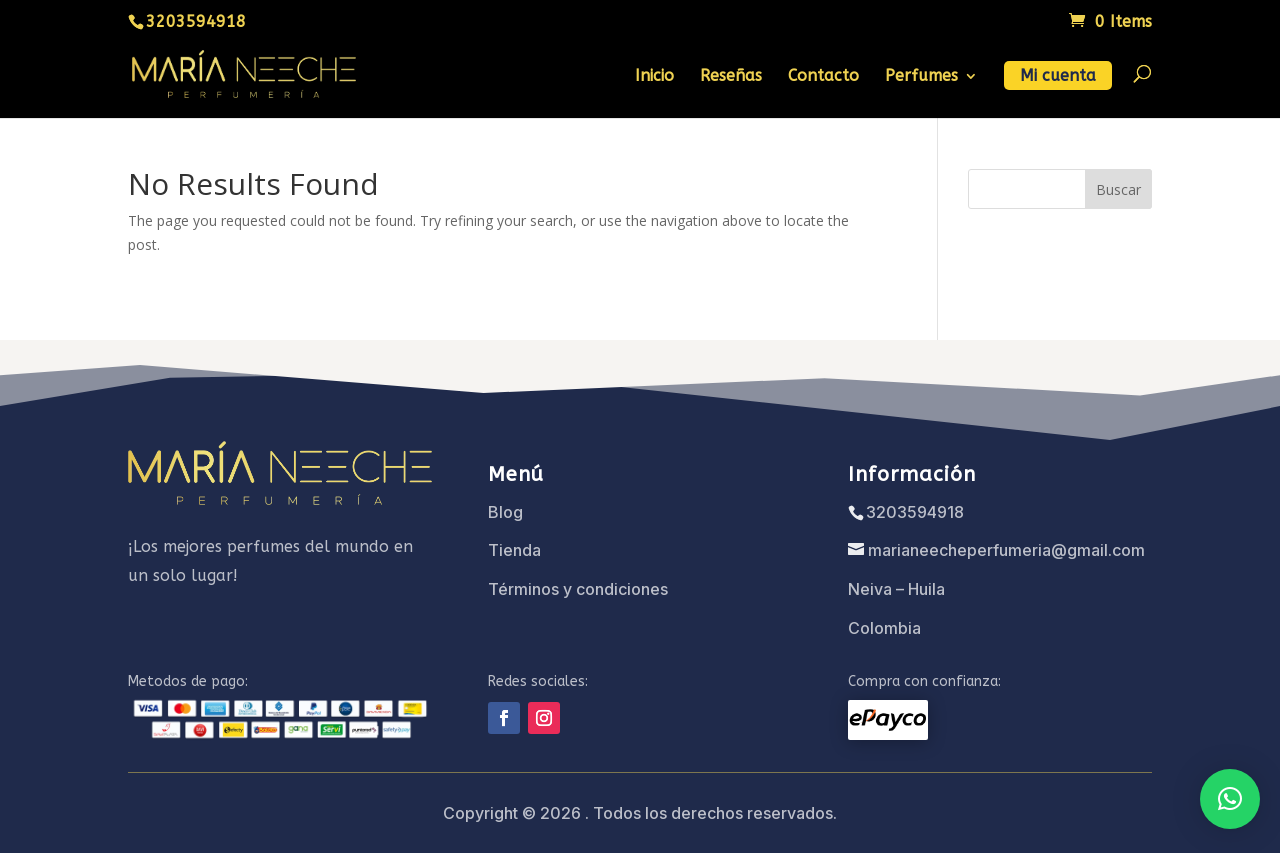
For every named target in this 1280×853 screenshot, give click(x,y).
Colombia (884, 628)
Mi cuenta (1058, 77)
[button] (1230, 799)
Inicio (654, 77)
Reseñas (731, 77)
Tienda (514, 550)
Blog (505, 512)
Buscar (1118, 189)
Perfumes (921, 77)
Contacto (823, 77)
